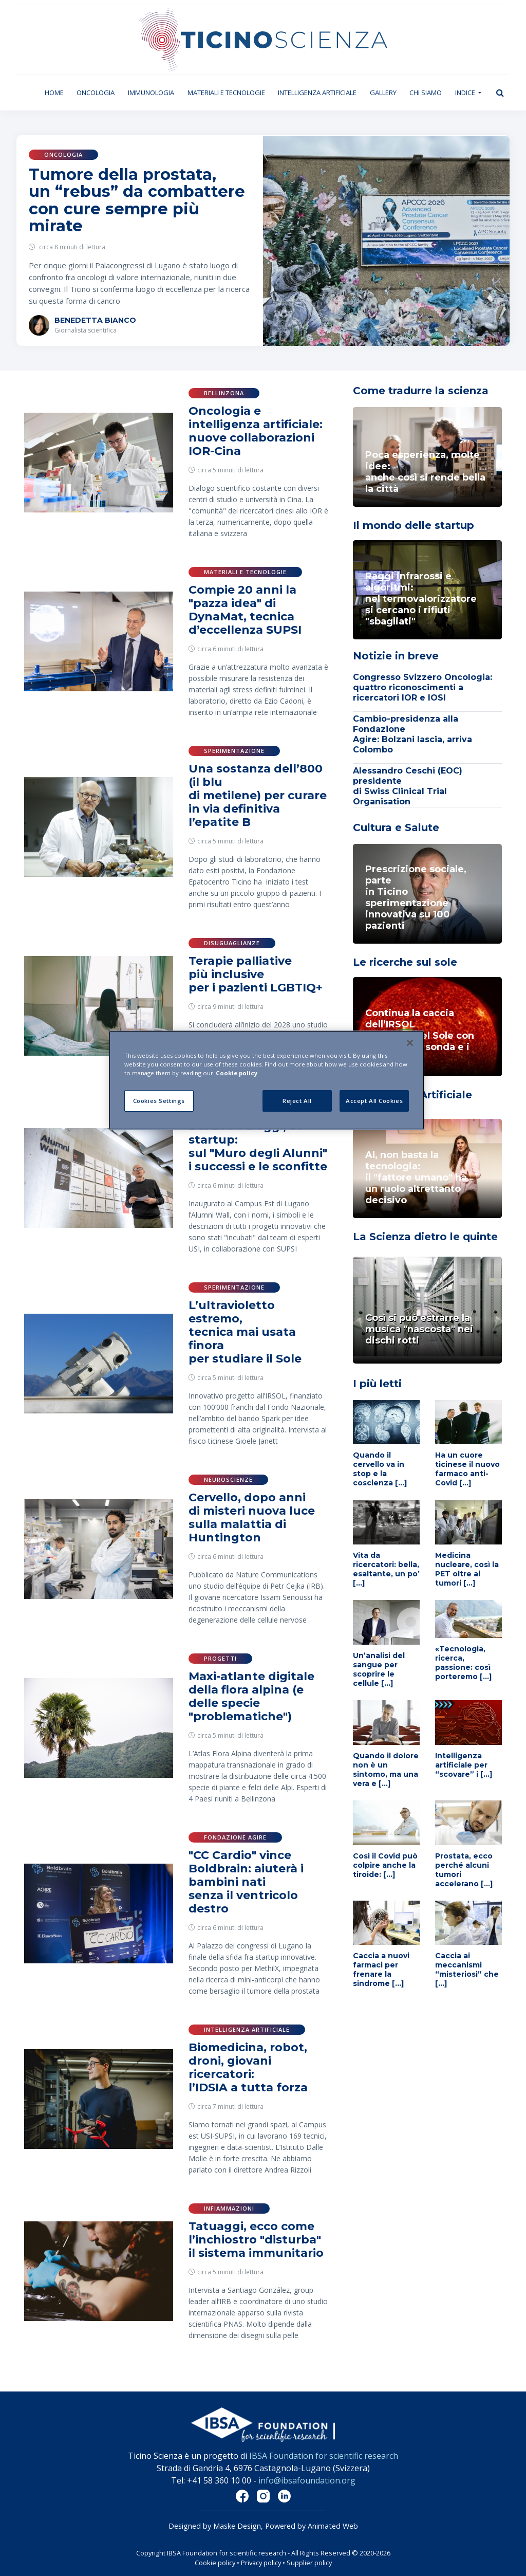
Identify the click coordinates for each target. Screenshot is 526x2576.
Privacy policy (261, 2562)
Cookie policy (215, 2562)
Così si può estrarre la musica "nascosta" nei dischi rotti (419, 1329)
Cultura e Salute (396, 827)
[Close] (410, 1043)
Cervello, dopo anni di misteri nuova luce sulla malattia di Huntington (252, 1517)
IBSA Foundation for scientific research (323, 2455)
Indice (466, 92)
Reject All (297, 1101)
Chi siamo (425, 92)
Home (57, 92)
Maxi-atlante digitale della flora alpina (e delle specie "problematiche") (251, 1696)
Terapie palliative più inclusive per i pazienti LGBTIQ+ (256, 974)
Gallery (383, 92)
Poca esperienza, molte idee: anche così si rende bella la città (425, 471)
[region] (266, 1080)
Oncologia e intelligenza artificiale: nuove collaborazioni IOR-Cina (256, 431)
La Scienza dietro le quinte (425, 1236)
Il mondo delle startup (413, 525)
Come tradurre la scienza (421, 390)
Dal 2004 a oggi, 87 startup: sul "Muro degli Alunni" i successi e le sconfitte (258, 1146)
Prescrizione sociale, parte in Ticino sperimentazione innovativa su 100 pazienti (415, 897)
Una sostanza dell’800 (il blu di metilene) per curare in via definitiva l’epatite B (258, 795)
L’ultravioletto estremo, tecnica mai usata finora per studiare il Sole (245, 1332)
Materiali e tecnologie (226, 92)
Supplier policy (309, 2562)
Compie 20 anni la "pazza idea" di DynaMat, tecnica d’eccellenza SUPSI (245, 610)
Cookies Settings (159, 1101)
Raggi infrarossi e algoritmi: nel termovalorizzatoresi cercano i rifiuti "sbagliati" (421, 599)
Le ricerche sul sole (405, 962)
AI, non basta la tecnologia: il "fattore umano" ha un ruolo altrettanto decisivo (416, 1177)
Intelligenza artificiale (317, 92)
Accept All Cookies (374, 1101)
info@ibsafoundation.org (306, 2480)
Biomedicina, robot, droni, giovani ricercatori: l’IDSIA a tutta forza (248, 2067)
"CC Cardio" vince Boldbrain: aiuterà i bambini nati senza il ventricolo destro (246, 1882)
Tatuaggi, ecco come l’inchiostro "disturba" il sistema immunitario (256, 2239)
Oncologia (96, 92)
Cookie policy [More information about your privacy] (236, 1073)
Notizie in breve (396, 656)
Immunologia (151, 92)
